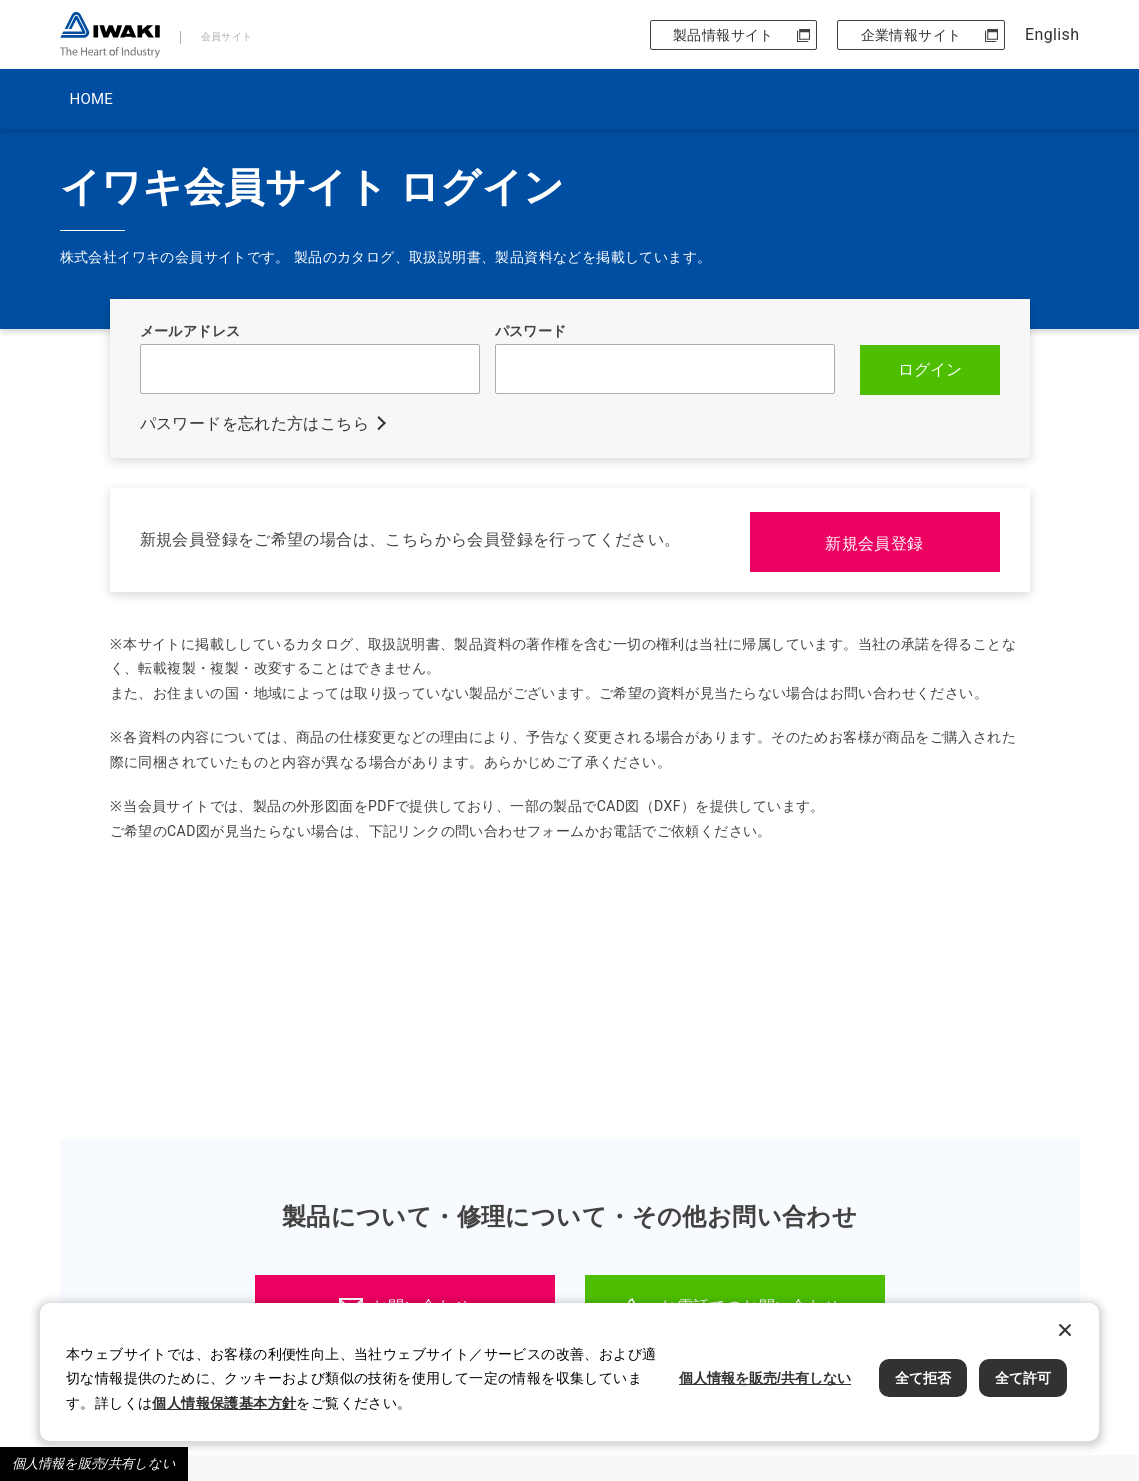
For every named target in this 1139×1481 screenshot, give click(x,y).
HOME (91, 99)
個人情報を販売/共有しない (94, 1463)
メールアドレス (190, 331)
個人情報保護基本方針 (224, 1403)
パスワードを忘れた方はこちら (255, 422)
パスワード (531, 331)
